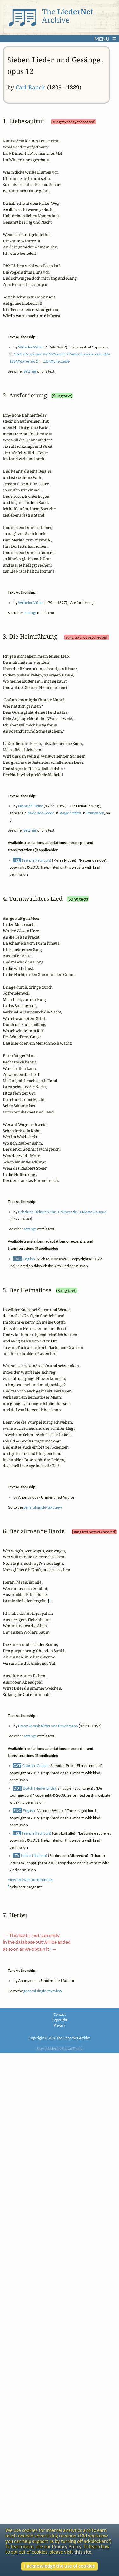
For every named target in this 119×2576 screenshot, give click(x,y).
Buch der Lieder (40, 813)
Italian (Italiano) (34, 1855)
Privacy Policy (67, 2546)
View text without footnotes (30, 1879)
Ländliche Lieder (56, 361)
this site (82, 2552)
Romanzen (95, 813)
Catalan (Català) (35, 1765)
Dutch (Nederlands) (39, 1788)
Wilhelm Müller (31, 347)
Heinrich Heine (30, 806)
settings (30, 371)
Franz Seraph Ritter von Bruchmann (48, 1725)
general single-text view (42, 1507)
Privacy (59, 2025)
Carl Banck (30, 87)
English (29, 1258)
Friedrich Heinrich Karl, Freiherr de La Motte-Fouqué (62, 1211)
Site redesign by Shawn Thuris (59, 2048)
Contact (59, 2014)
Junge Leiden (70, 813)
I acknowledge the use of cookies (59, 2566)
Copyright (59, 2020)
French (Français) (36, 860)
